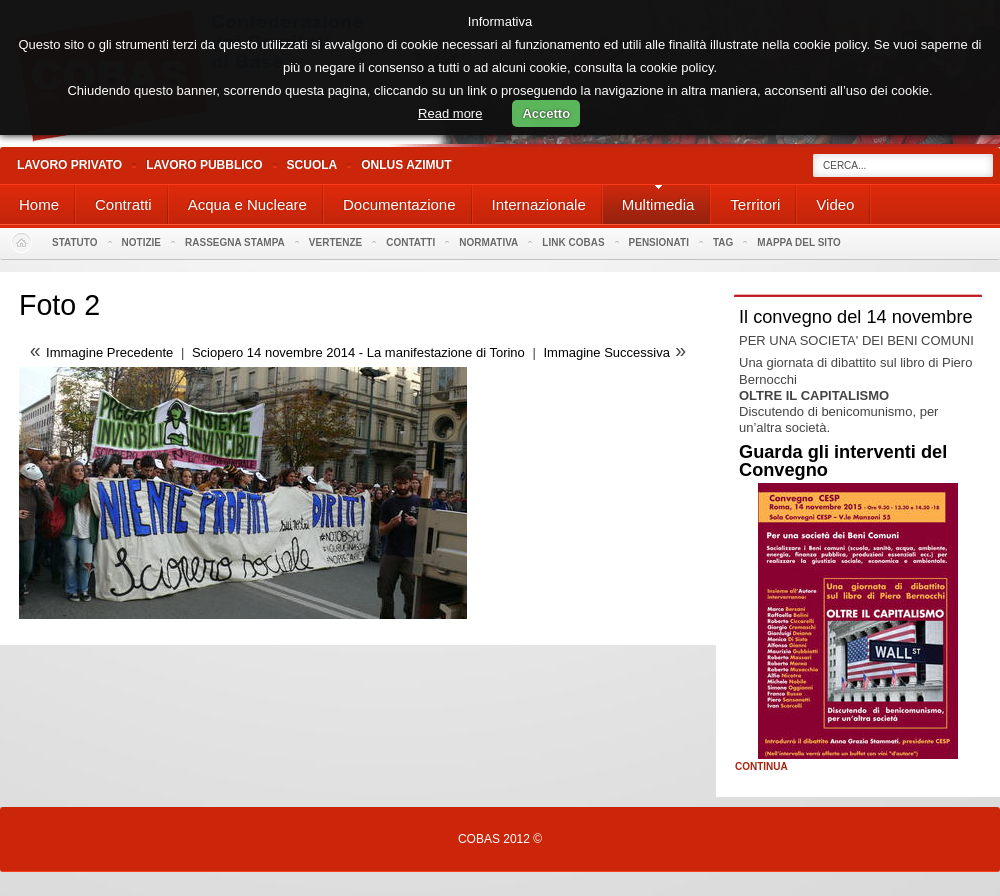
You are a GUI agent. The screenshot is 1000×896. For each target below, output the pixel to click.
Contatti (410, 242)
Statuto (75, 242)
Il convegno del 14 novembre (856, 317)
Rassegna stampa (235, 242)
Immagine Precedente (109, 352)
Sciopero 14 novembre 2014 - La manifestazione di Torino (358, 352)
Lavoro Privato (69, 165)
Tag (723, 242)
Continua (761, 767)
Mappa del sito (799, 242)
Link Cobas (573, 242)
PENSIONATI (659, 242)
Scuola (312, 165)
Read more (450, 113)
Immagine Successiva (606, 352)
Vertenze (335, 242)
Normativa (488, 242)
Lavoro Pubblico (204, 165)
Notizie (141, 242)
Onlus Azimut (406, 165)
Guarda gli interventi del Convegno (843, 461)
